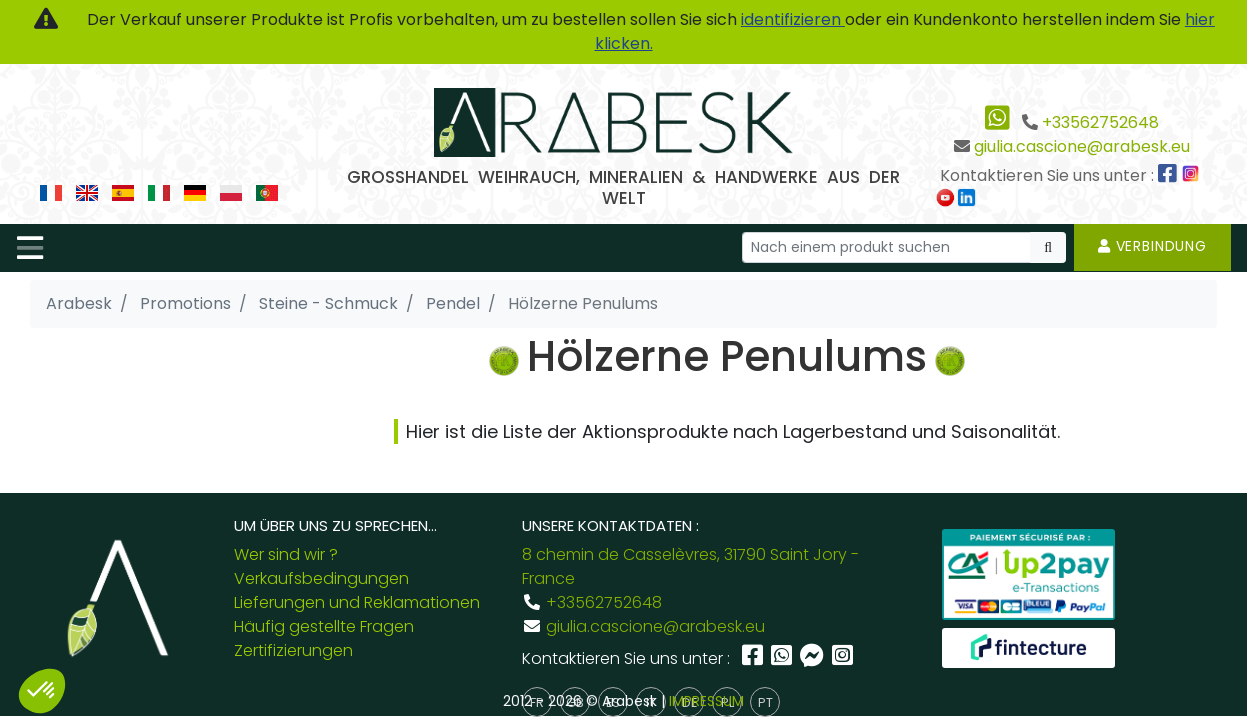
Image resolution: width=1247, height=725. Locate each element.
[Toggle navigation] (30, 248)
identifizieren (793, 19)
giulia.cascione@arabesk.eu (1082, 146)
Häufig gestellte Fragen (324, 626)
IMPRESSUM (706, 701)
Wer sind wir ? (286, 554)
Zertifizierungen (293, 650)
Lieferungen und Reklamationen (357, 602)
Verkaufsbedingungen (321, 578)
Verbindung (1152, 246)
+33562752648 (1100, 122)
